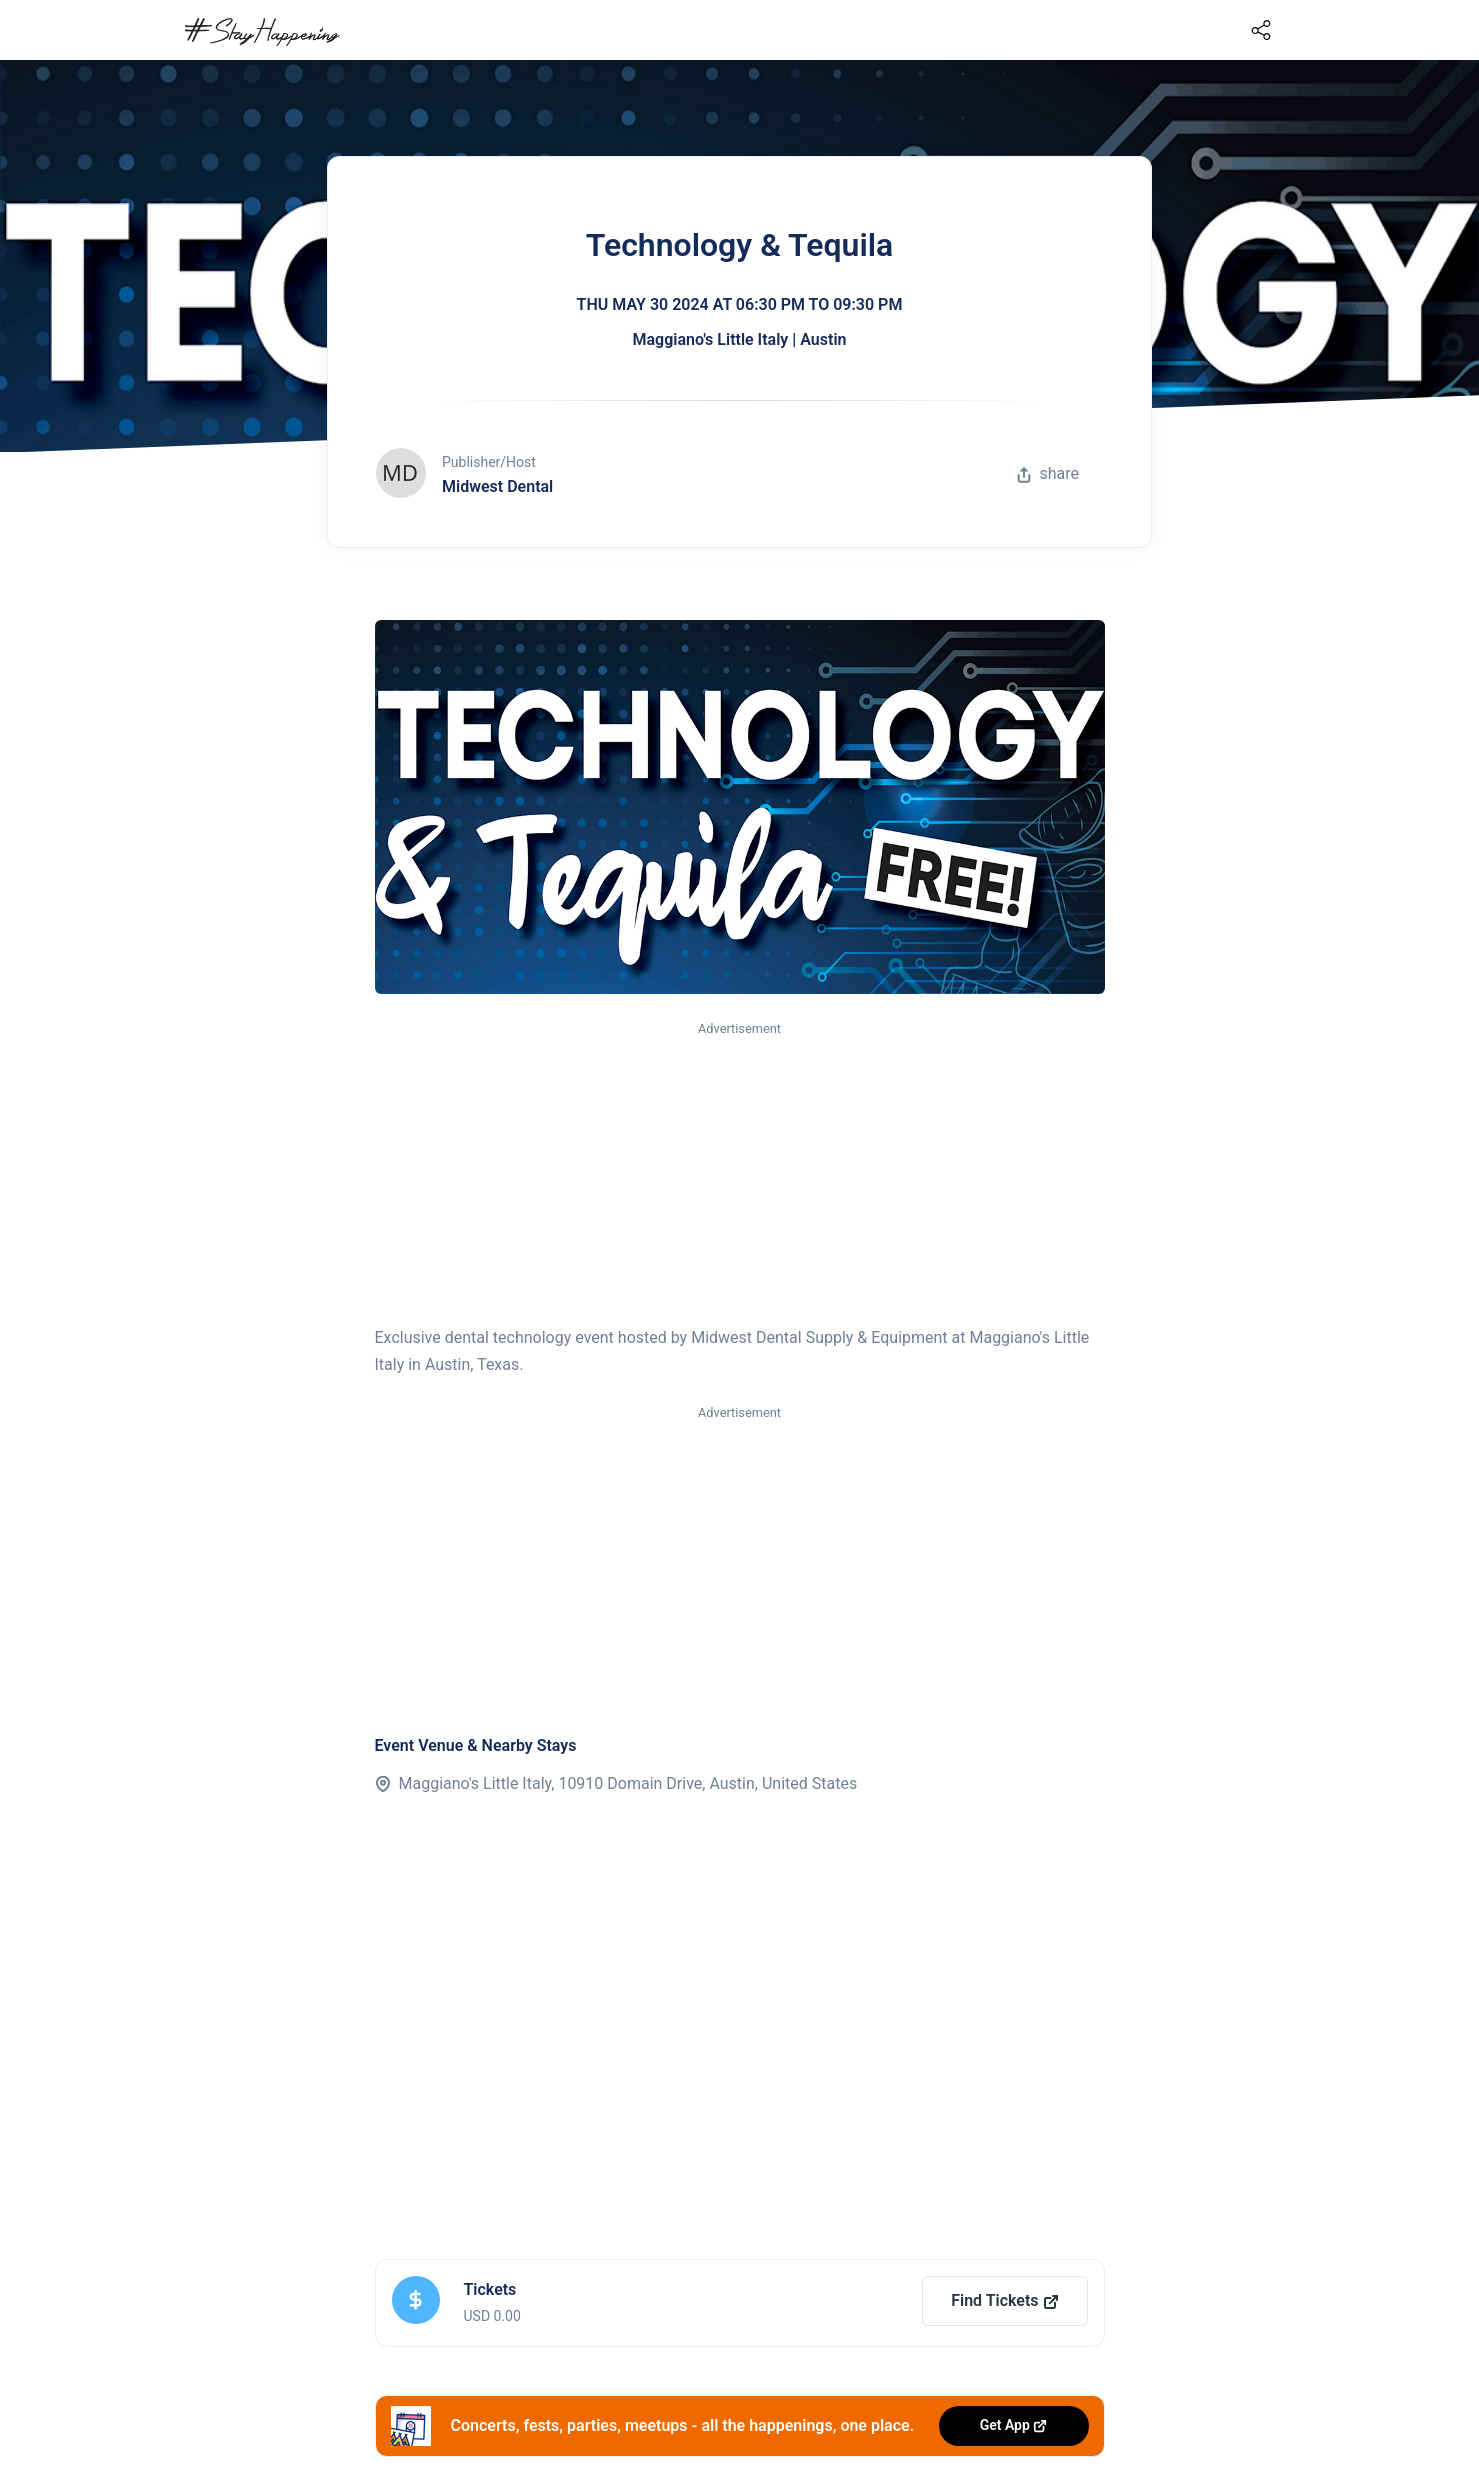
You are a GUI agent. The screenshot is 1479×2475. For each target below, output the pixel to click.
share (1048, 473)
